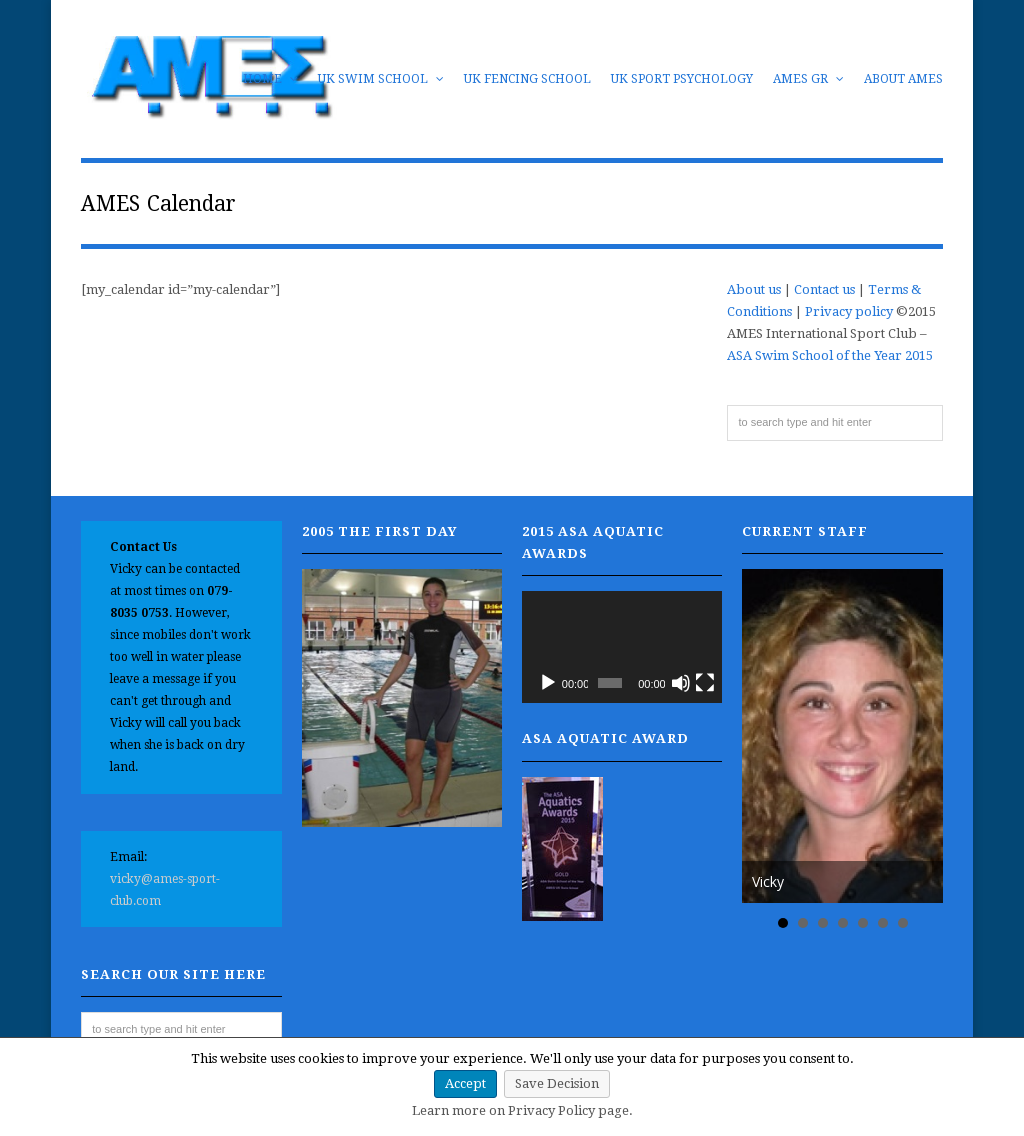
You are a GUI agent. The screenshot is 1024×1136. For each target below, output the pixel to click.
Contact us (824, 289)
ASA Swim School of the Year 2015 (830, 355)
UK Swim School (381, 79)
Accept (465, 1083)
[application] (622, 647)
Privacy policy (849, 311)
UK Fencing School (527, 79)
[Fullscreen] (705, 683)
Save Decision (557, 1083)
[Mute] (681, 683)
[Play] (548, 683)
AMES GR (808, 79)
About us (754, 289)
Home (270, 79)
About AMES (903, 79)
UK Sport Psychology (682, 79)
